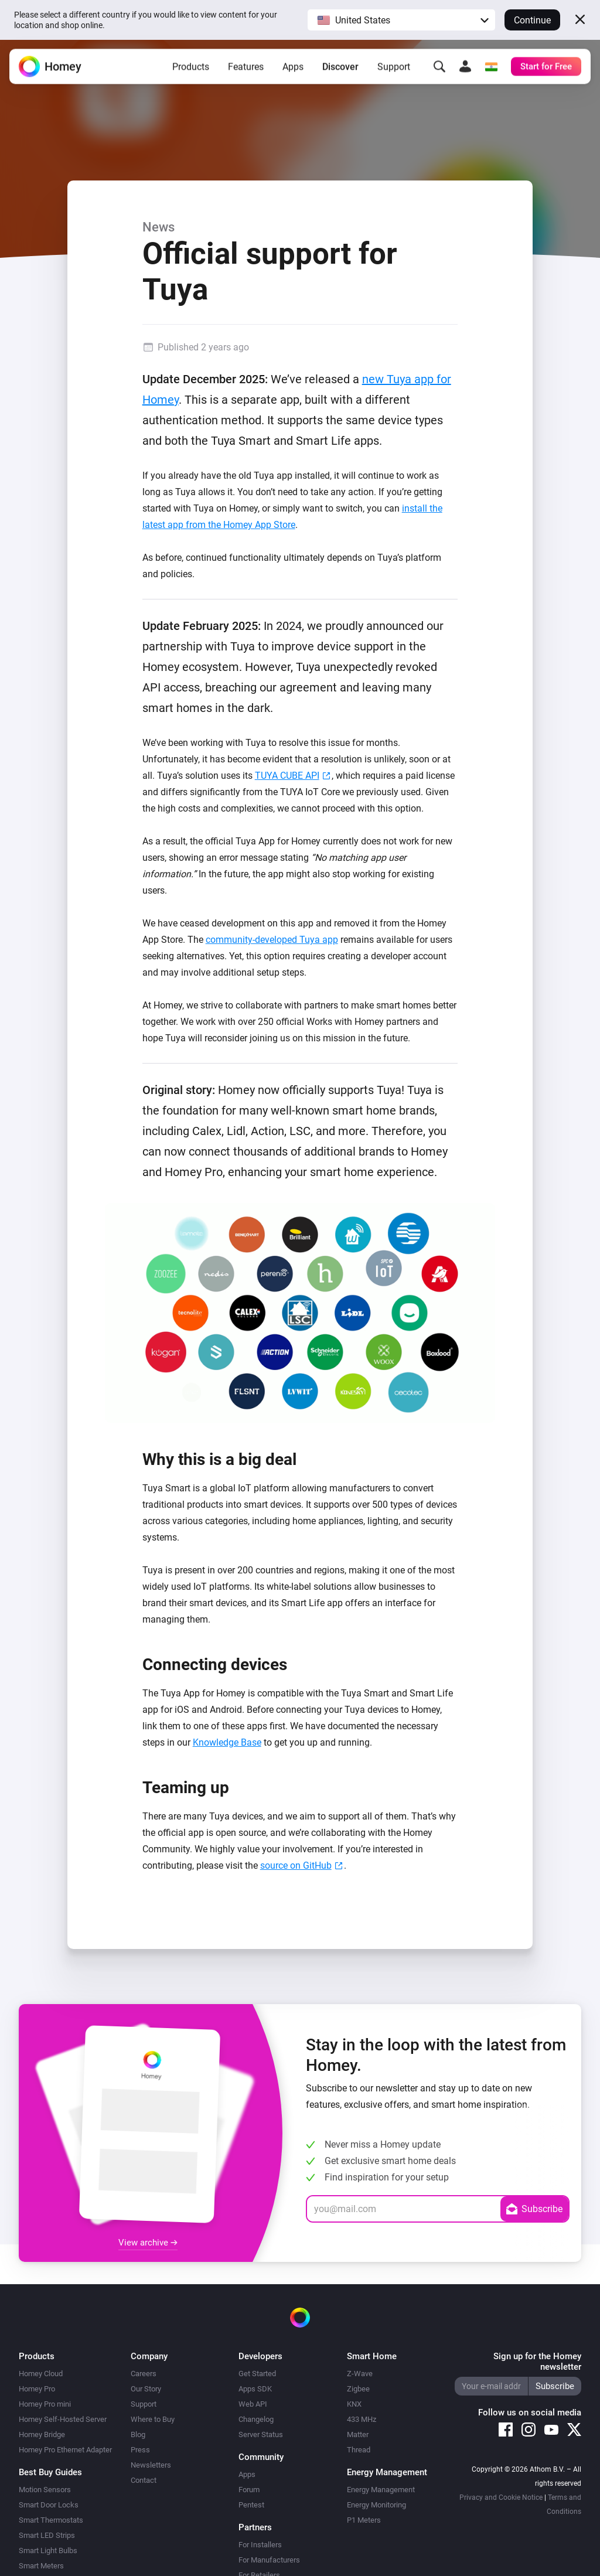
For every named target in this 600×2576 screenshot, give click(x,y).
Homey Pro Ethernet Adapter (65, 2449)
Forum (249, 2489)
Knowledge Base (227, 1742)
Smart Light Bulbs (48, 2550)
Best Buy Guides (50, 2472)
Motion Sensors (45, 2489)
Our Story (146, 2388)
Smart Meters (41, 2565)
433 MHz (361, 2419)
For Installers (260, 2544)
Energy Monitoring (376, 2504)
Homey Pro (37, 2388)
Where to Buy (153, 2419)
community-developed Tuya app (272, 939)
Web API (252, 2404)
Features (246, 67)
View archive (148, 2242)
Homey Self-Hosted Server (63, 2419)
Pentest (251, 2504)
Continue (532, 20)
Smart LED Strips (47, 2535)
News (158, 226)
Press (140, 2449)
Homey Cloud (41, 2373)
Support (393, 67)
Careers (143, 2373)
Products (190, 67)
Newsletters (151, 2465)
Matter (358, 2434)
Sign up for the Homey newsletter (537, 2361)
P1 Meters (364, 2520)
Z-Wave (360, 2373)
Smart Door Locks (49, 2504)
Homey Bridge (42, 2434)
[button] (401, 19)
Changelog (256, 2419)
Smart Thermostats (51, 2520)
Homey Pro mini (45, 2404)
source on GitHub (296, 1865)
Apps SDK (255, 2388)
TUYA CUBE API (287, 775)
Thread (358, 2449)
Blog (138, 2434)
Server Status (260, 2434)
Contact (143, 2480)
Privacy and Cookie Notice (501, 2497)
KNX (354, 2404)
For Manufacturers (269, 2559)
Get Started (257, 2373)
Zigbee (358, 2388)
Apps (293, 67)
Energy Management (381, 2489)
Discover (340, 67)
